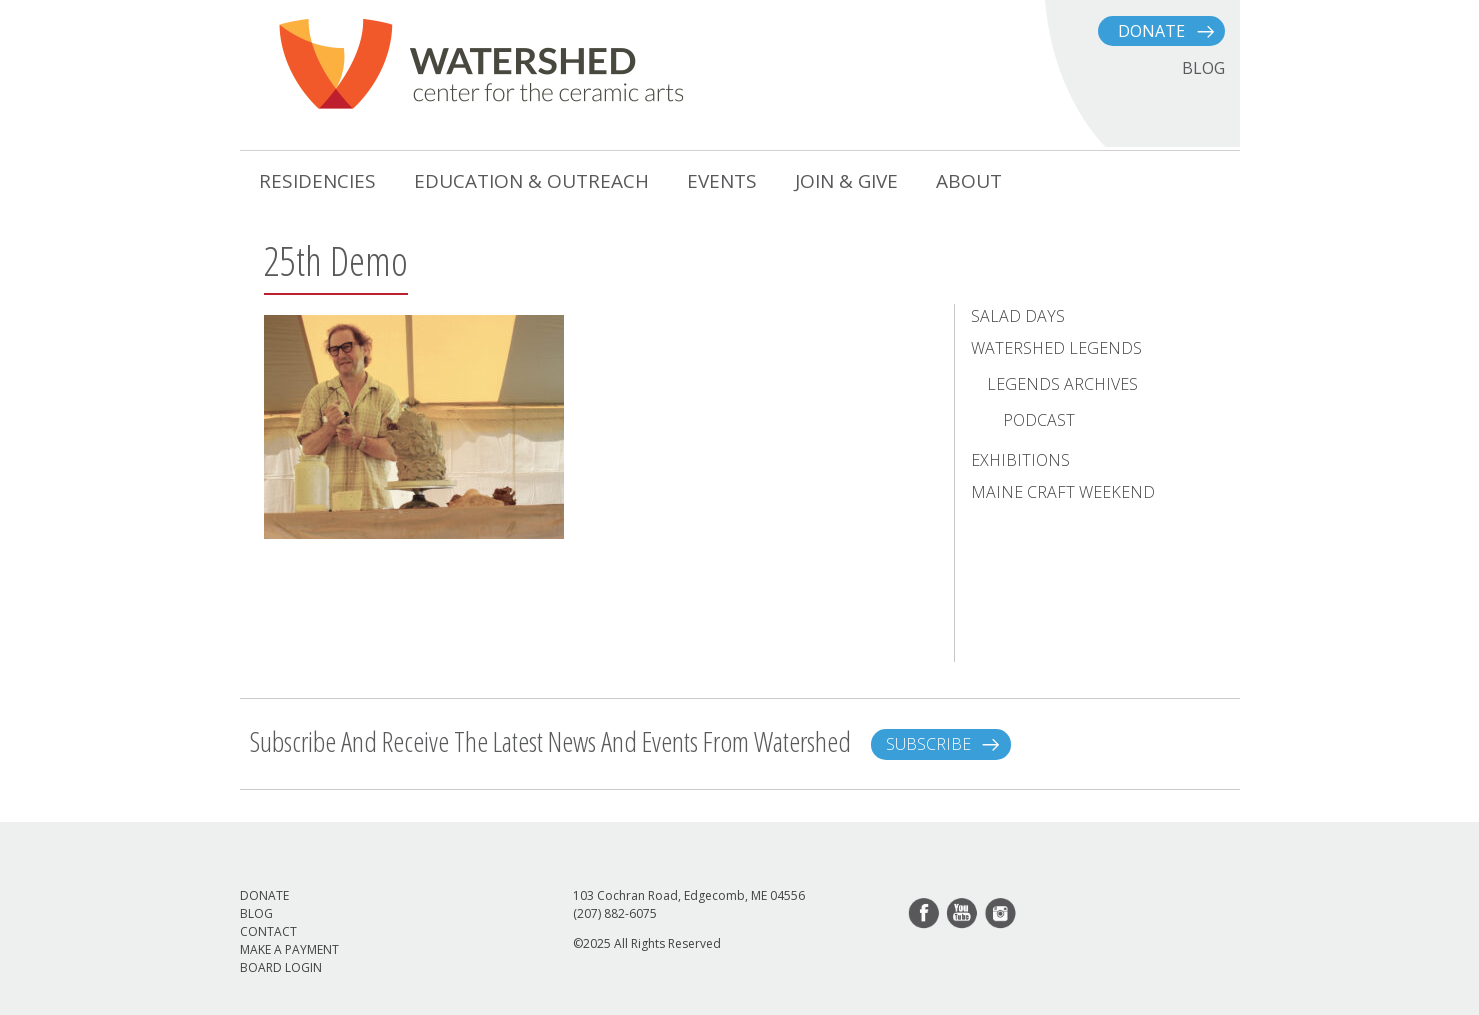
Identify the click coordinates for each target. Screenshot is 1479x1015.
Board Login (281, 967)
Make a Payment (289, 949)
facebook (925, 914)
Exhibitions (1020, 460)
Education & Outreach (531, 181)
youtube (963, 914)
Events (722, 181)
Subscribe (928, 744)
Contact (268, 931)
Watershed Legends (1056, 348)
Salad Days (1018, 316)
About (969, 181)
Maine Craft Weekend (1063, 492)
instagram (1001, 914)
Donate (1151, 31)
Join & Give (846, 181)
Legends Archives (1062, 384)
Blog (256, 913)
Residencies (317, 181)
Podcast (1039, 420)
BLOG (1203, 68)
